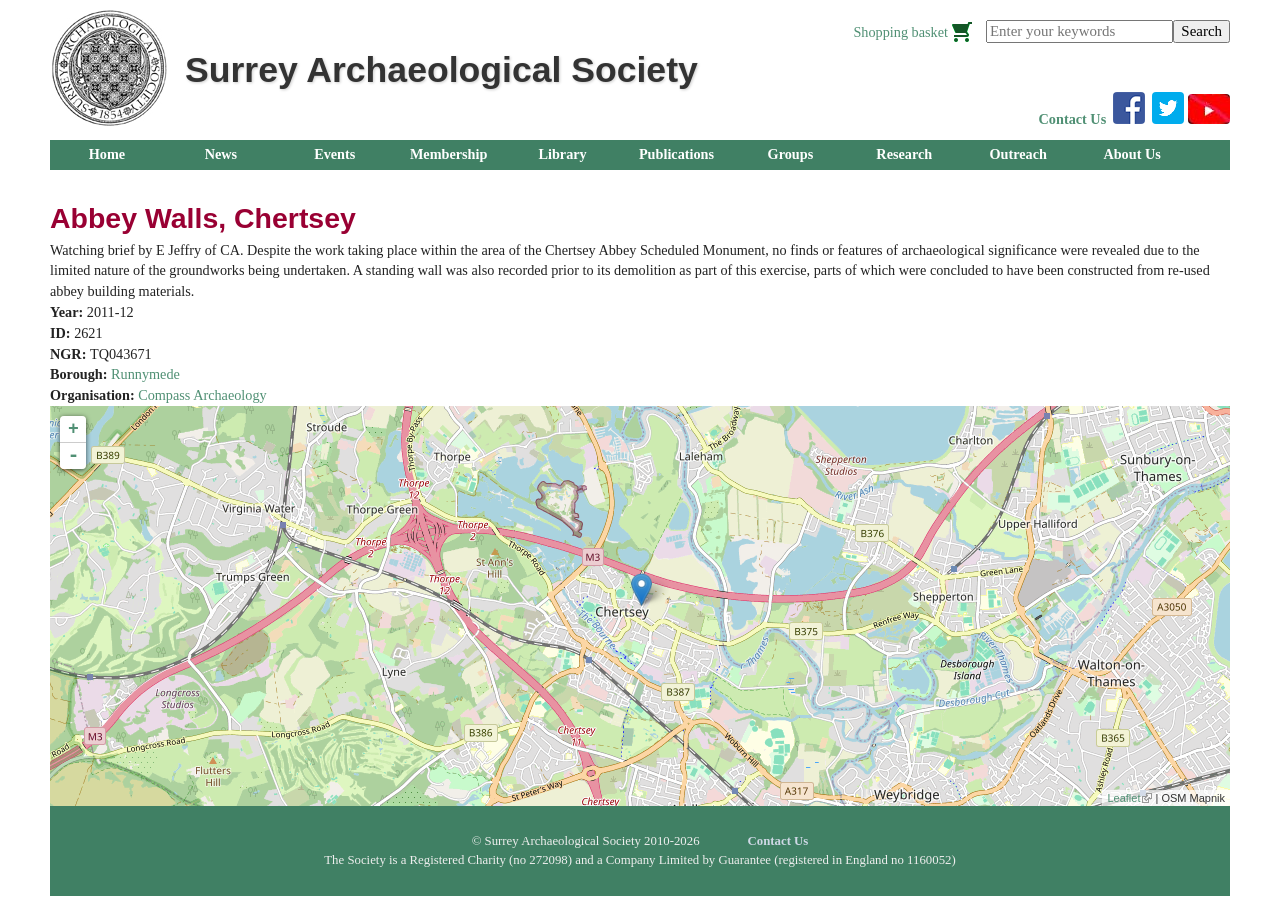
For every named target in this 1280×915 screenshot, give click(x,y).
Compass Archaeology (202, 395)
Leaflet (1129, 798)
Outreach (1017, 154)
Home (107, 154)
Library (562, 154)
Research (904, 154)
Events (334, 154)
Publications (676, 154)
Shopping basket (900, 32)
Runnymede (145, 374)
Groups (791, 154)
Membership (449, 154)
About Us (1131, 154)
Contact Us (1073, 119)
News (221, 154)
